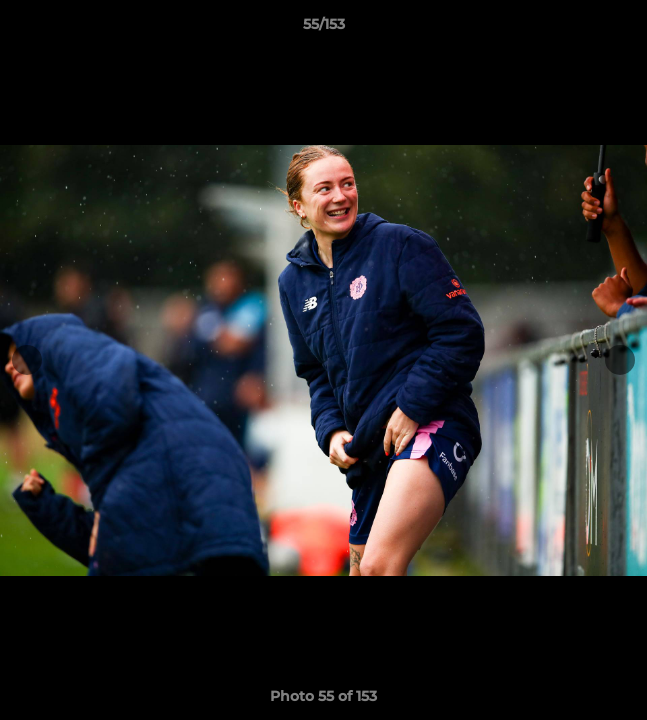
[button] (623, 29)
